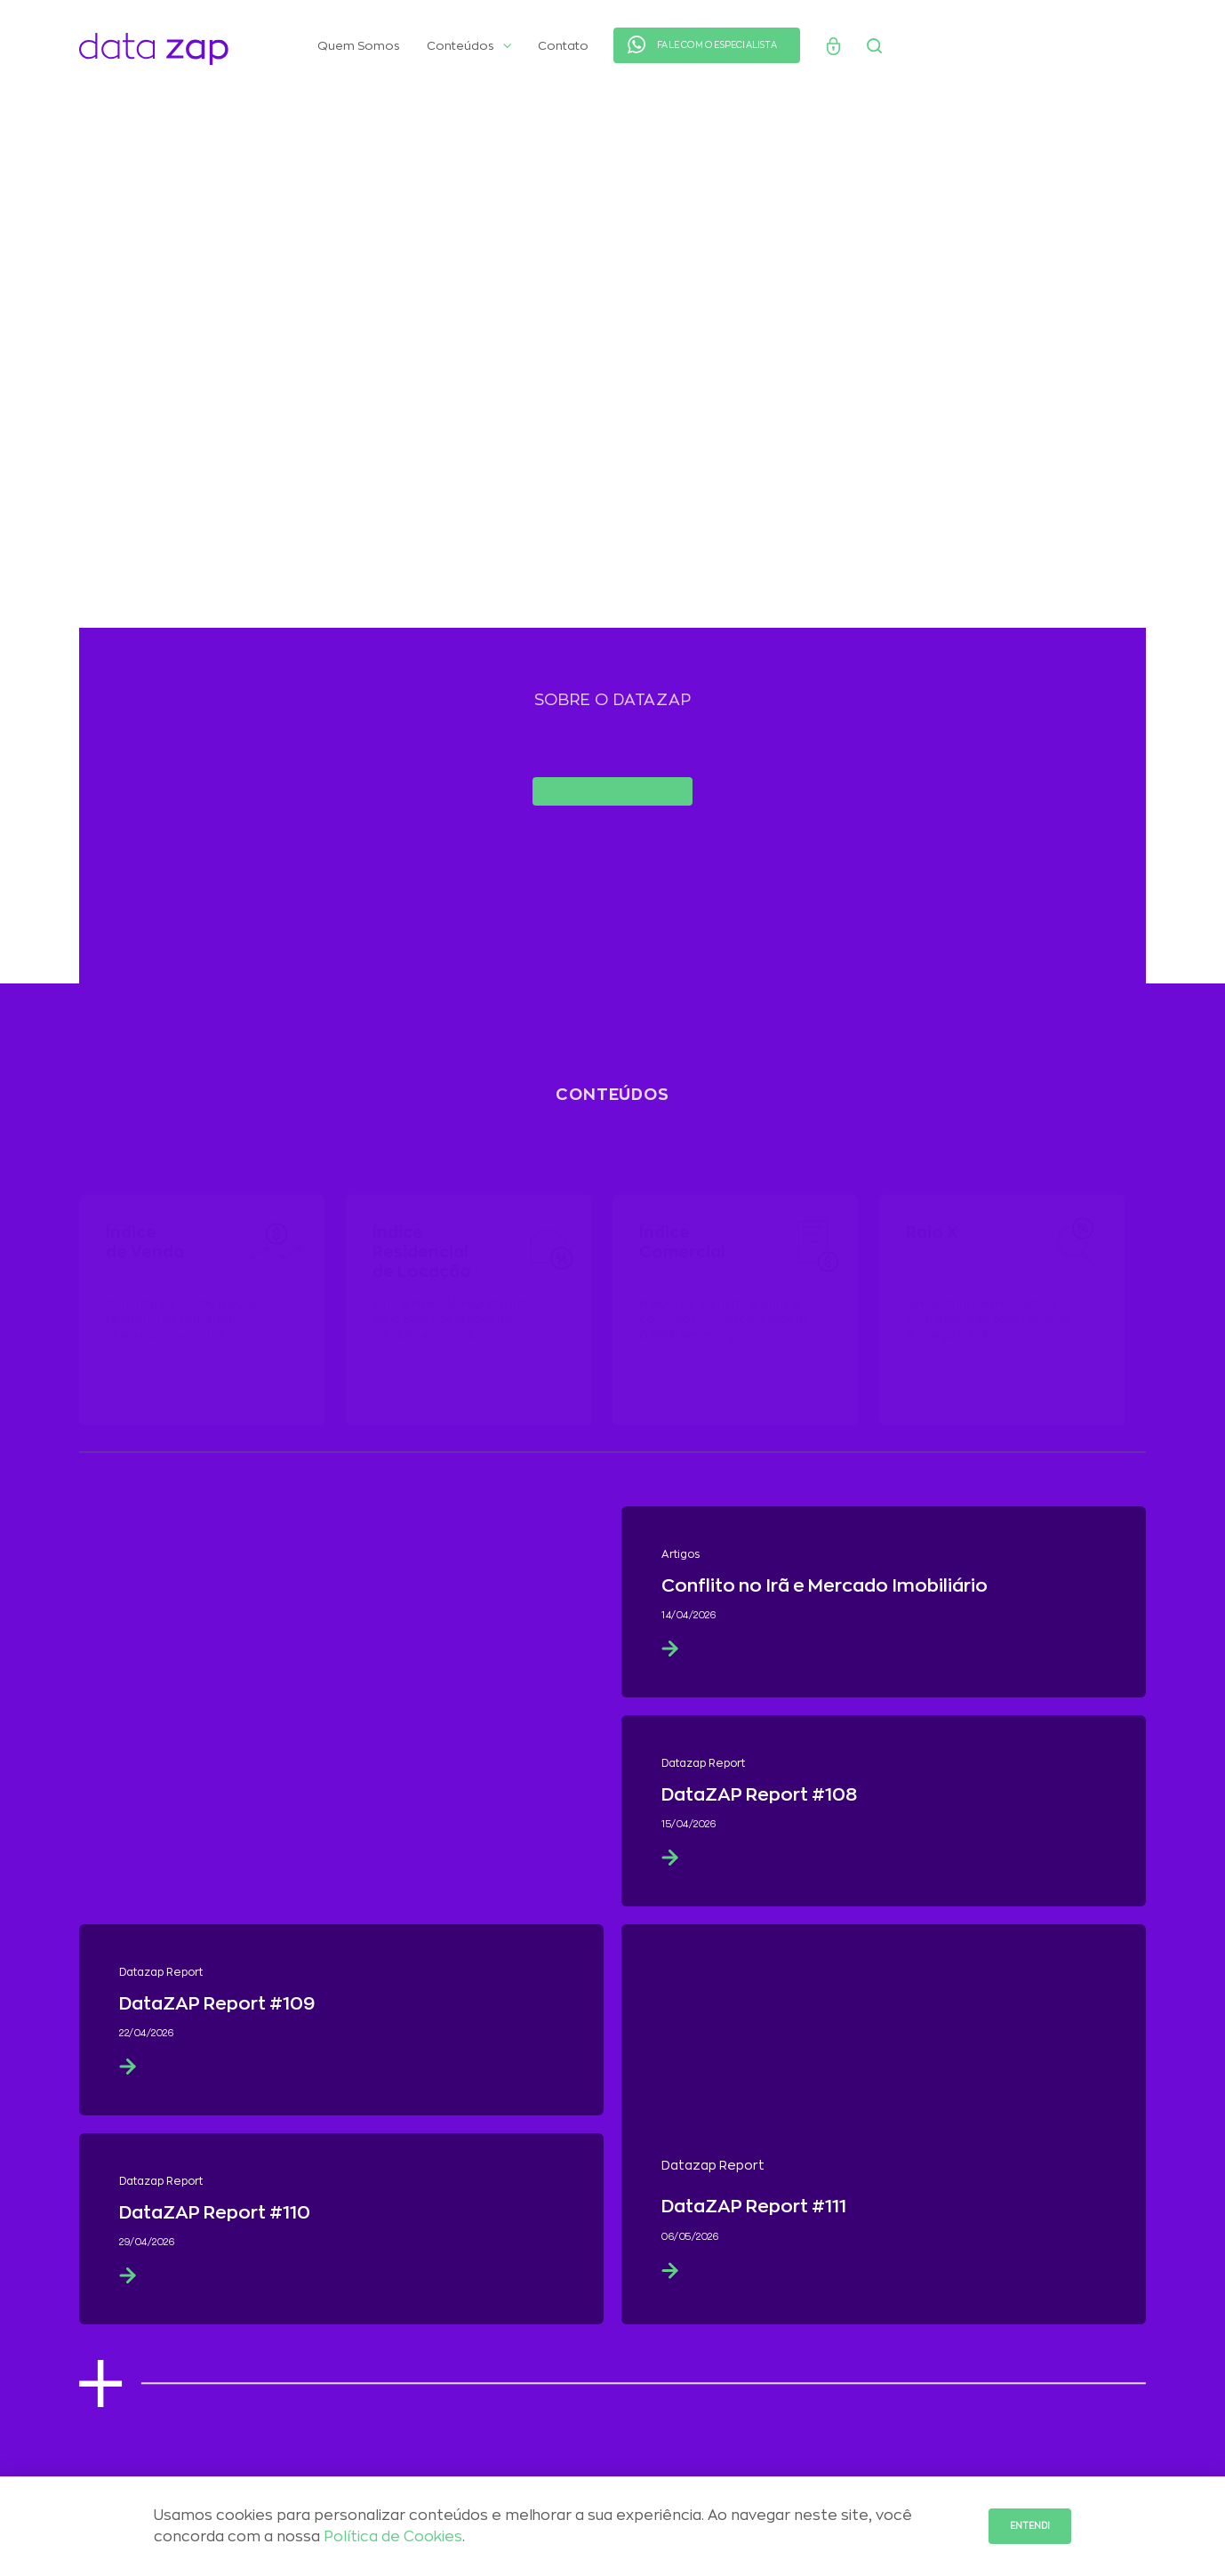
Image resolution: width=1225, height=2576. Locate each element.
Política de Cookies (393, 2537)
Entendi (1030, 2526)
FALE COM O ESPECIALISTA (717, 45)
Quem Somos (358, 46)
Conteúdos (469, 46)
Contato (563, 46)
